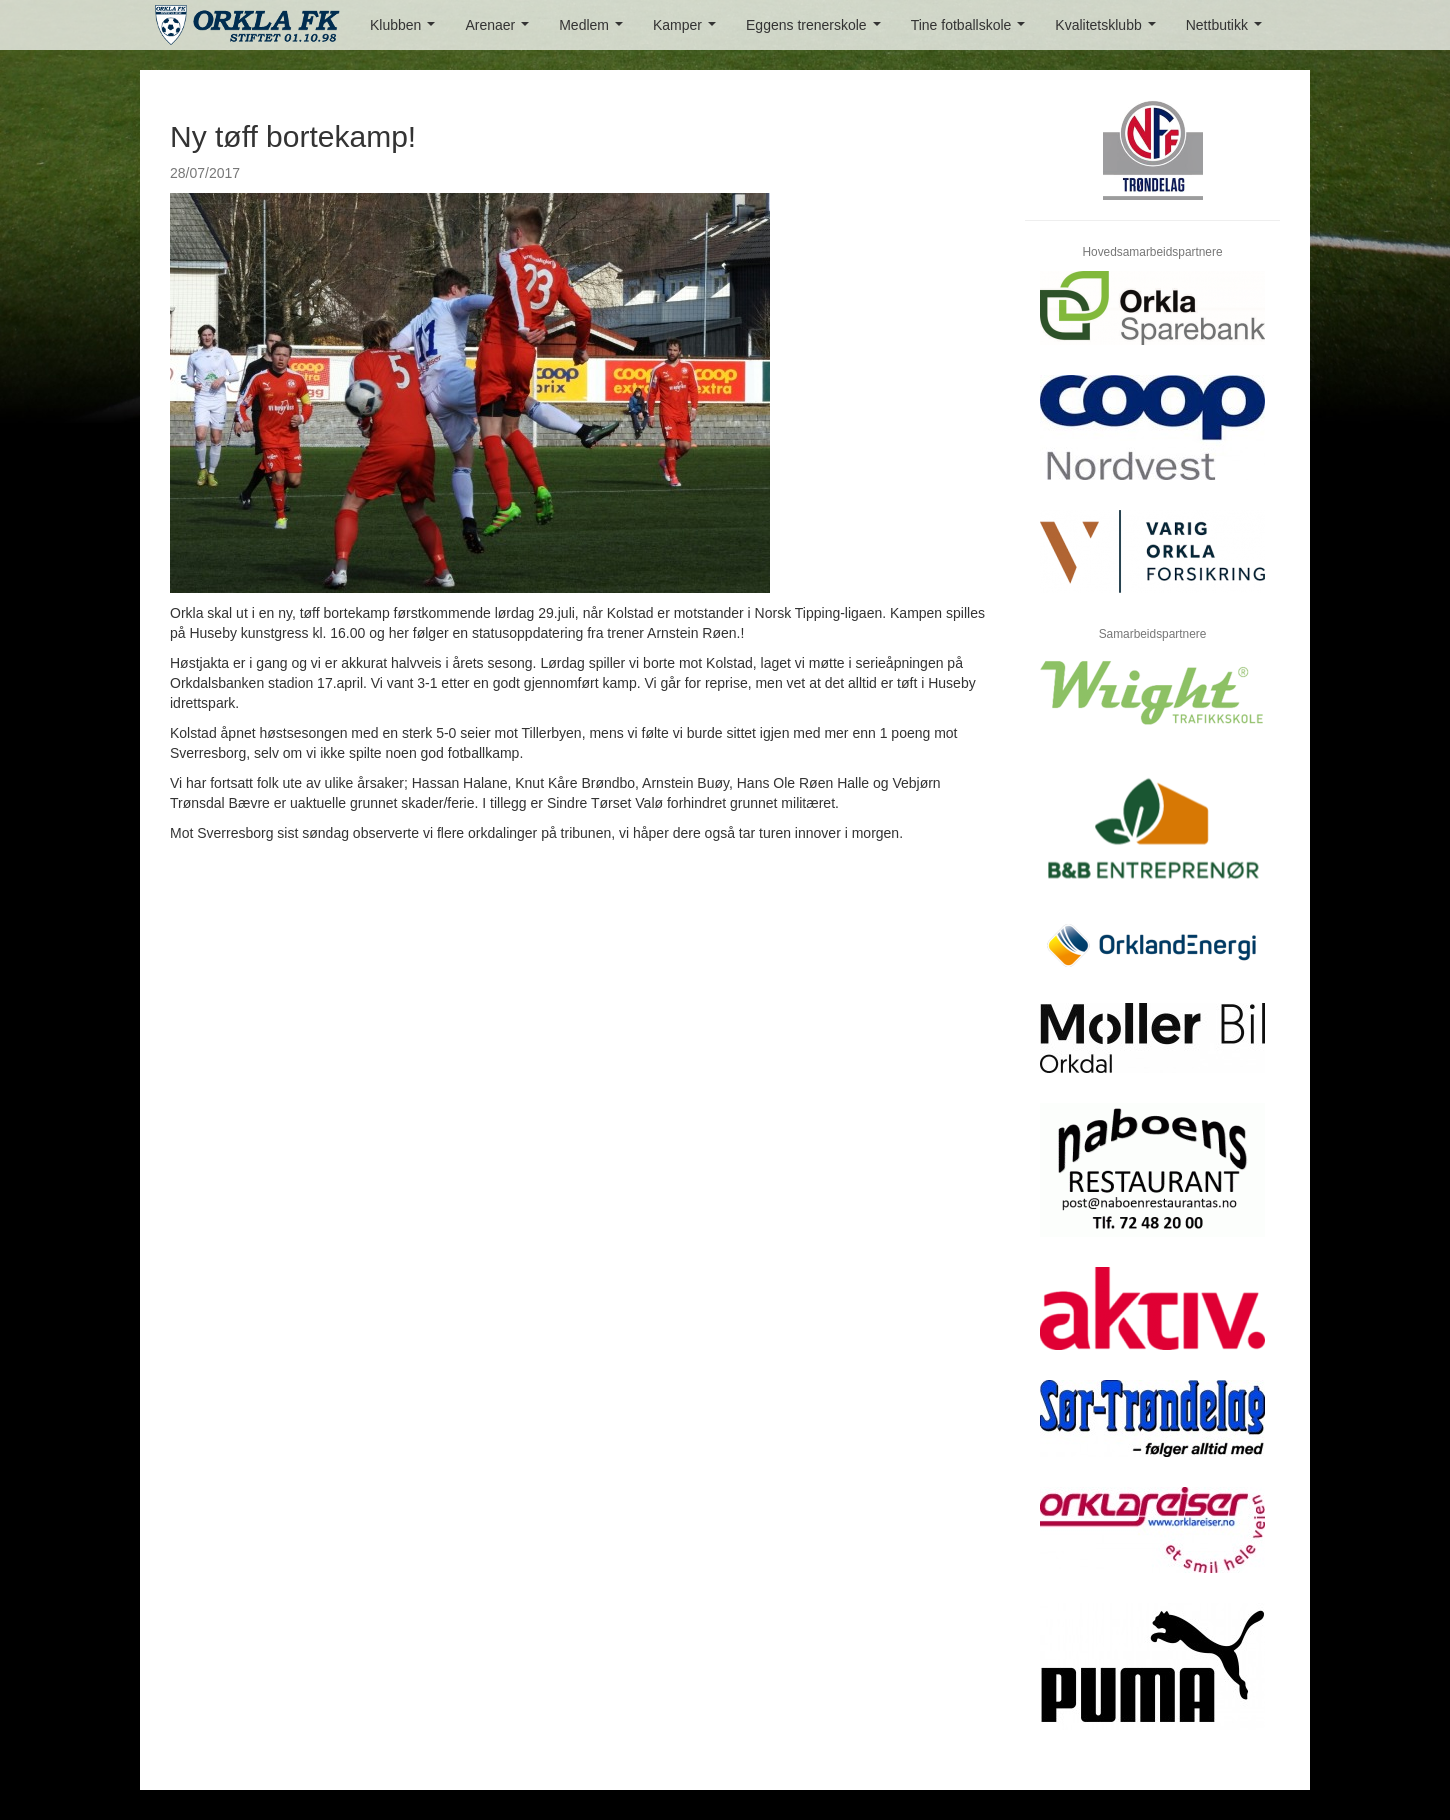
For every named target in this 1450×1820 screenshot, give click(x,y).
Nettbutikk (1228, 30)
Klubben (406, 30)
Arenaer (500, 30)
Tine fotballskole (972, 30)
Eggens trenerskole (817, 30)
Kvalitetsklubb (1109, 30)
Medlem (594, 30)
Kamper (688, 30)
